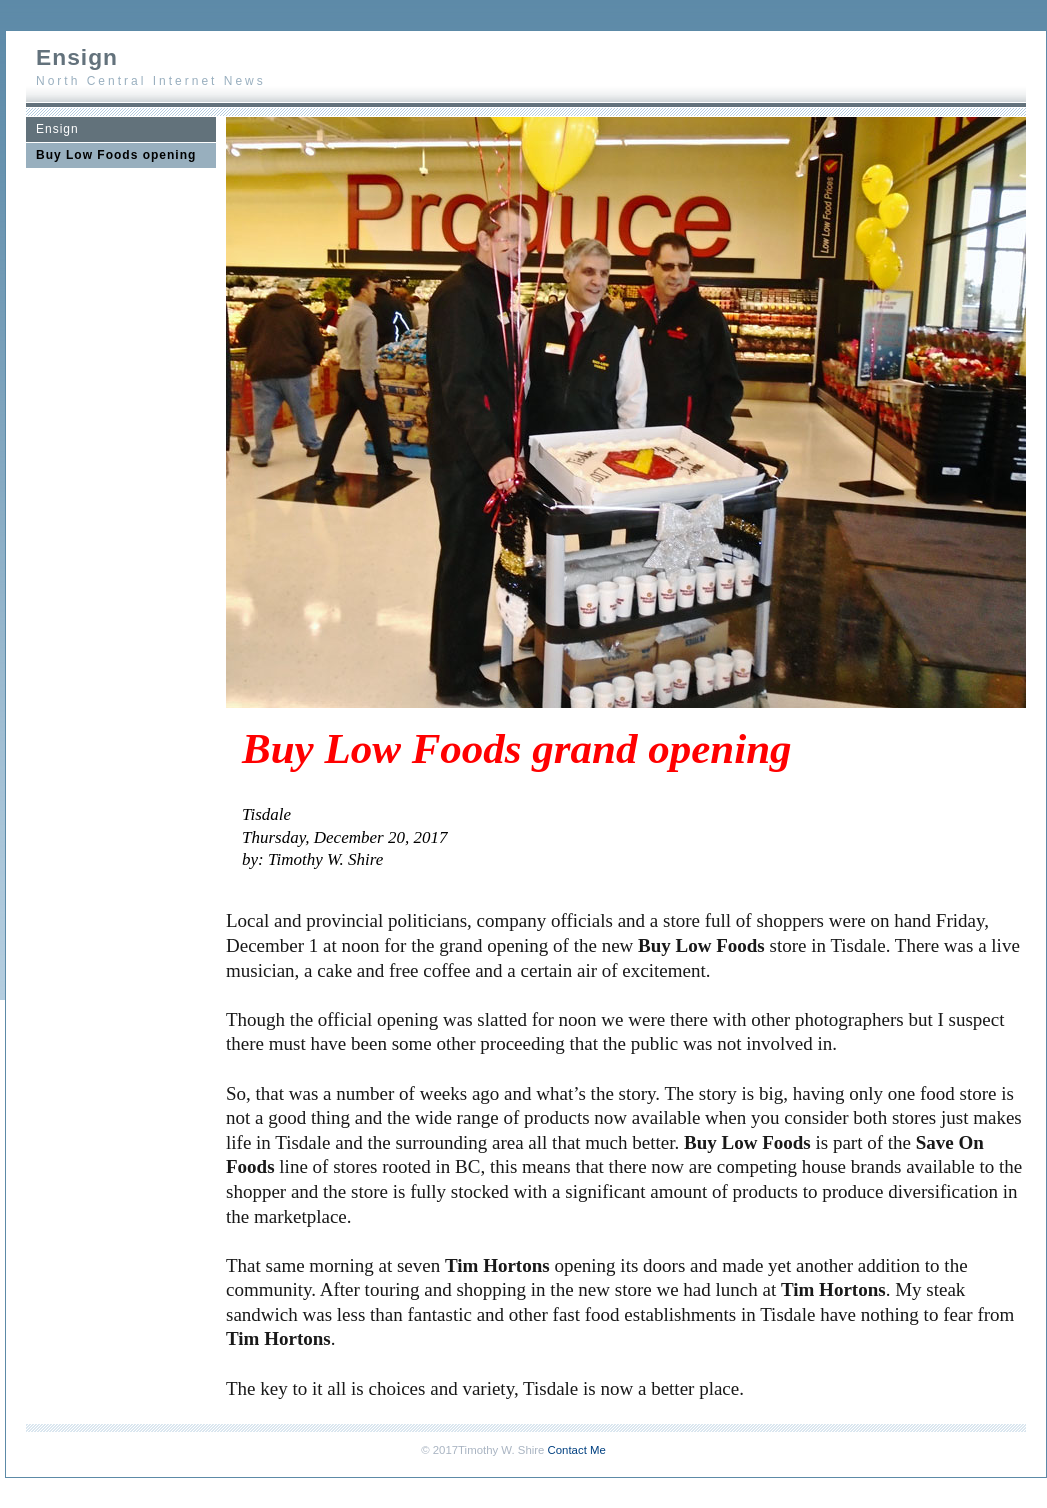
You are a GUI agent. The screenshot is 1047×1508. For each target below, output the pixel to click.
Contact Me (577, 1450)
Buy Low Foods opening (116, 155)
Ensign (57, 129)
